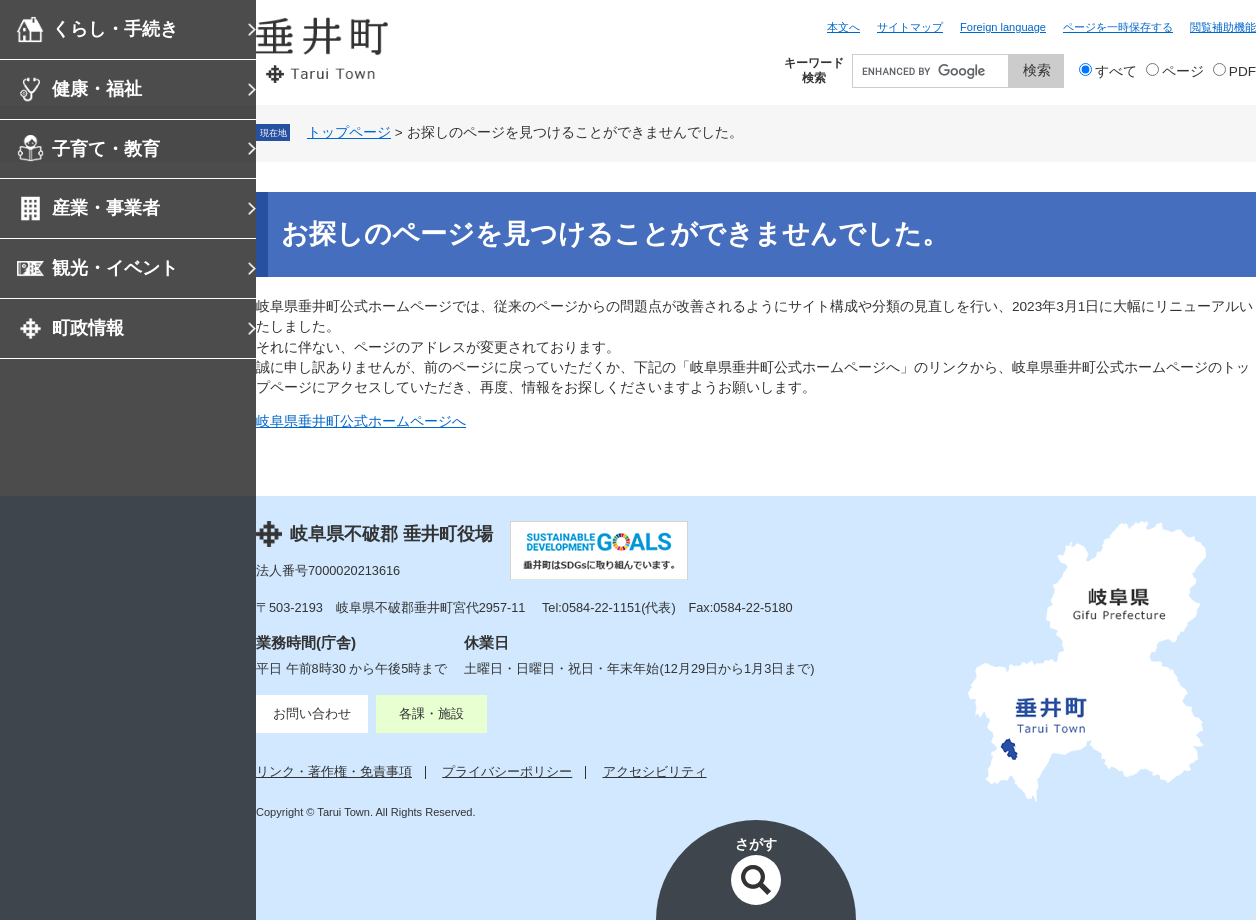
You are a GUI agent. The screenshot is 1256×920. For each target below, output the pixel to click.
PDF (1242, 71)
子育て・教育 (106, 149)
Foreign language (1003, 27)
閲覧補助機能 (1223, 27)
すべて (1116, 71)
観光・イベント (115, 268)
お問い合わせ (312, 713)
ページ (1183, 71)
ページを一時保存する (1118, 27)
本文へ (843, 27)
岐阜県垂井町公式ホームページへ (361, 421)
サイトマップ (910, 27)
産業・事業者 (106, 208)
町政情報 (88, 328)
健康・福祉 (97, 89)
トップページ (349, 132)
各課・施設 (431, 713)
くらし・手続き (115, 29)
